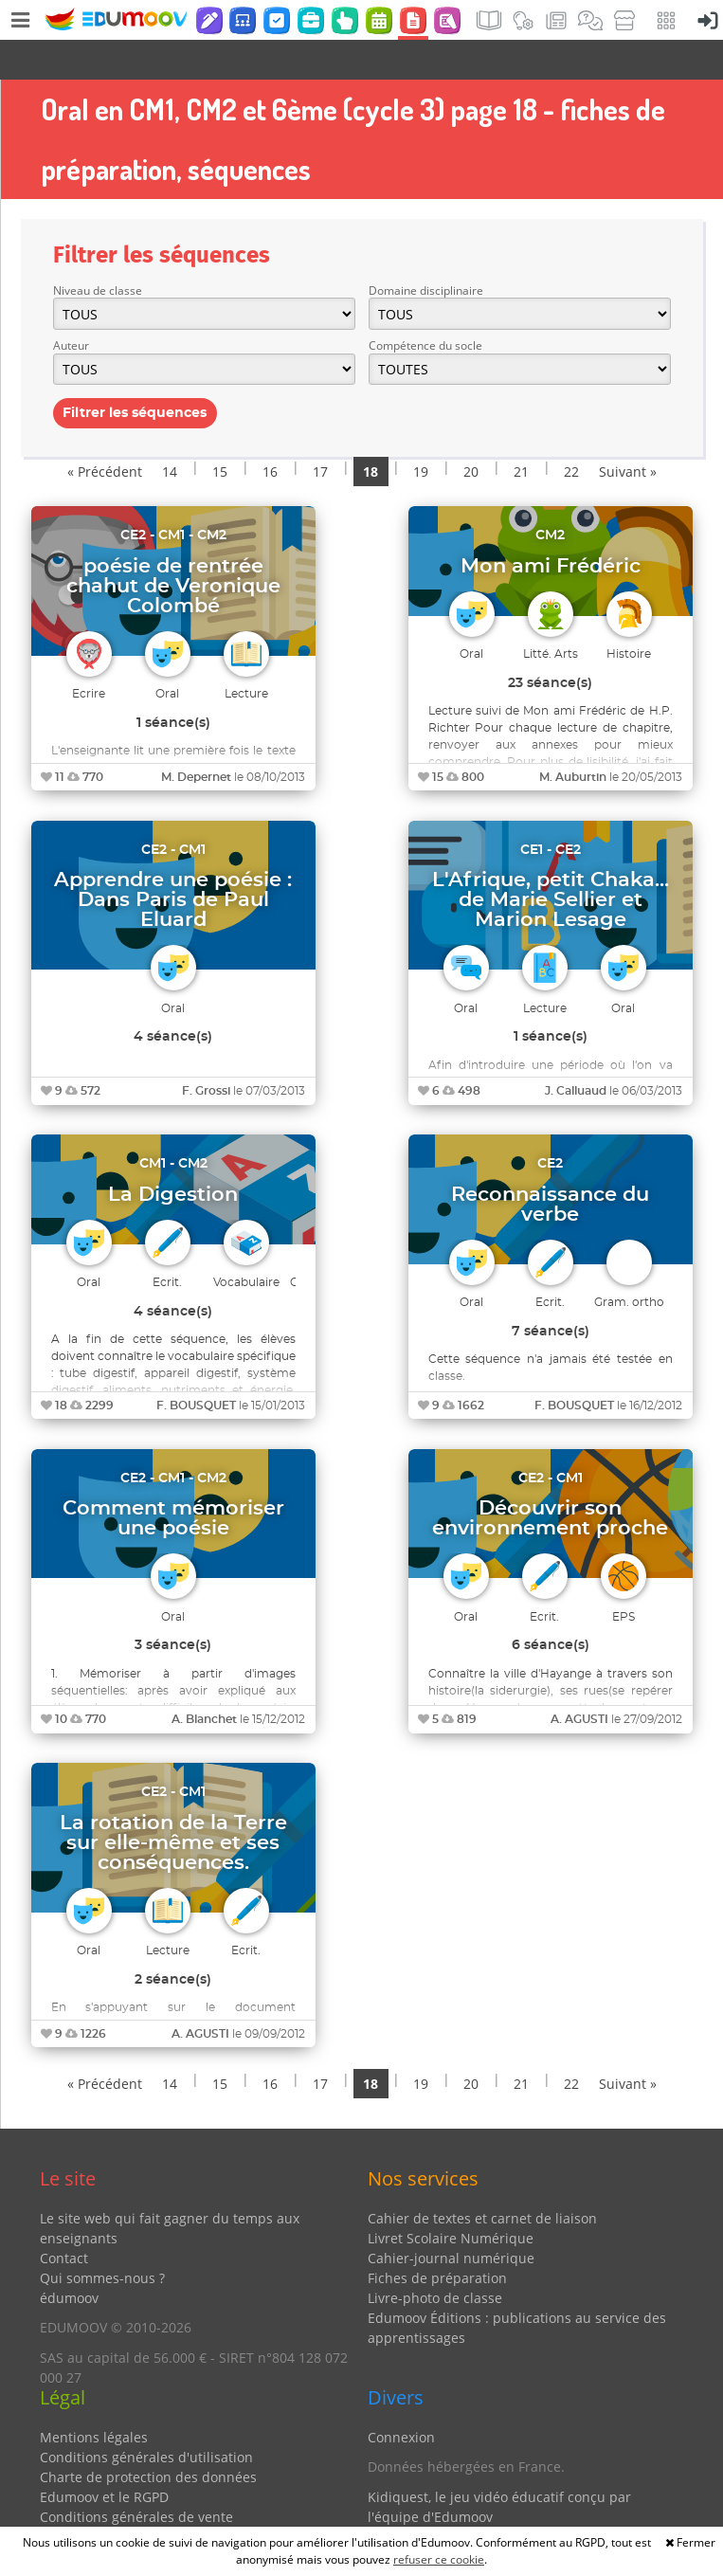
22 (571, 432)
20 (471, 432)
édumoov (69, 2258)
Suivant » (628, 432)
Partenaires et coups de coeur (463, 2506)
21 (521, 432)
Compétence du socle (425, 305)
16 (270, 432)
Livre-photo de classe (435, 2258)
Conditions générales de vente (136, 2477)
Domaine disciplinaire (426, 250)
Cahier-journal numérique (451, 2218)
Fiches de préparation (437, 2238)
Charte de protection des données (148, 2437)
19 (420, 432)
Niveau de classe (97, 250)
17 (320, 432)
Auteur (71, 305)
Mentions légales (94, 2397)
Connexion (401, 2397)
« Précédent (104, 432)
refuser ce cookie (438, 2559)
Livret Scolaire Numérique (450, 2198)
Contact (64, 2218)
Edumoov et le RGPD (104, 2457)
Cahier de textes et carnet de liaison (482, 2178)
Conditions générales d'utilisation (146, 2417)
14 (169, 432)
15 (219, 432)
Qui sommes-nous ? (102, 2238)
